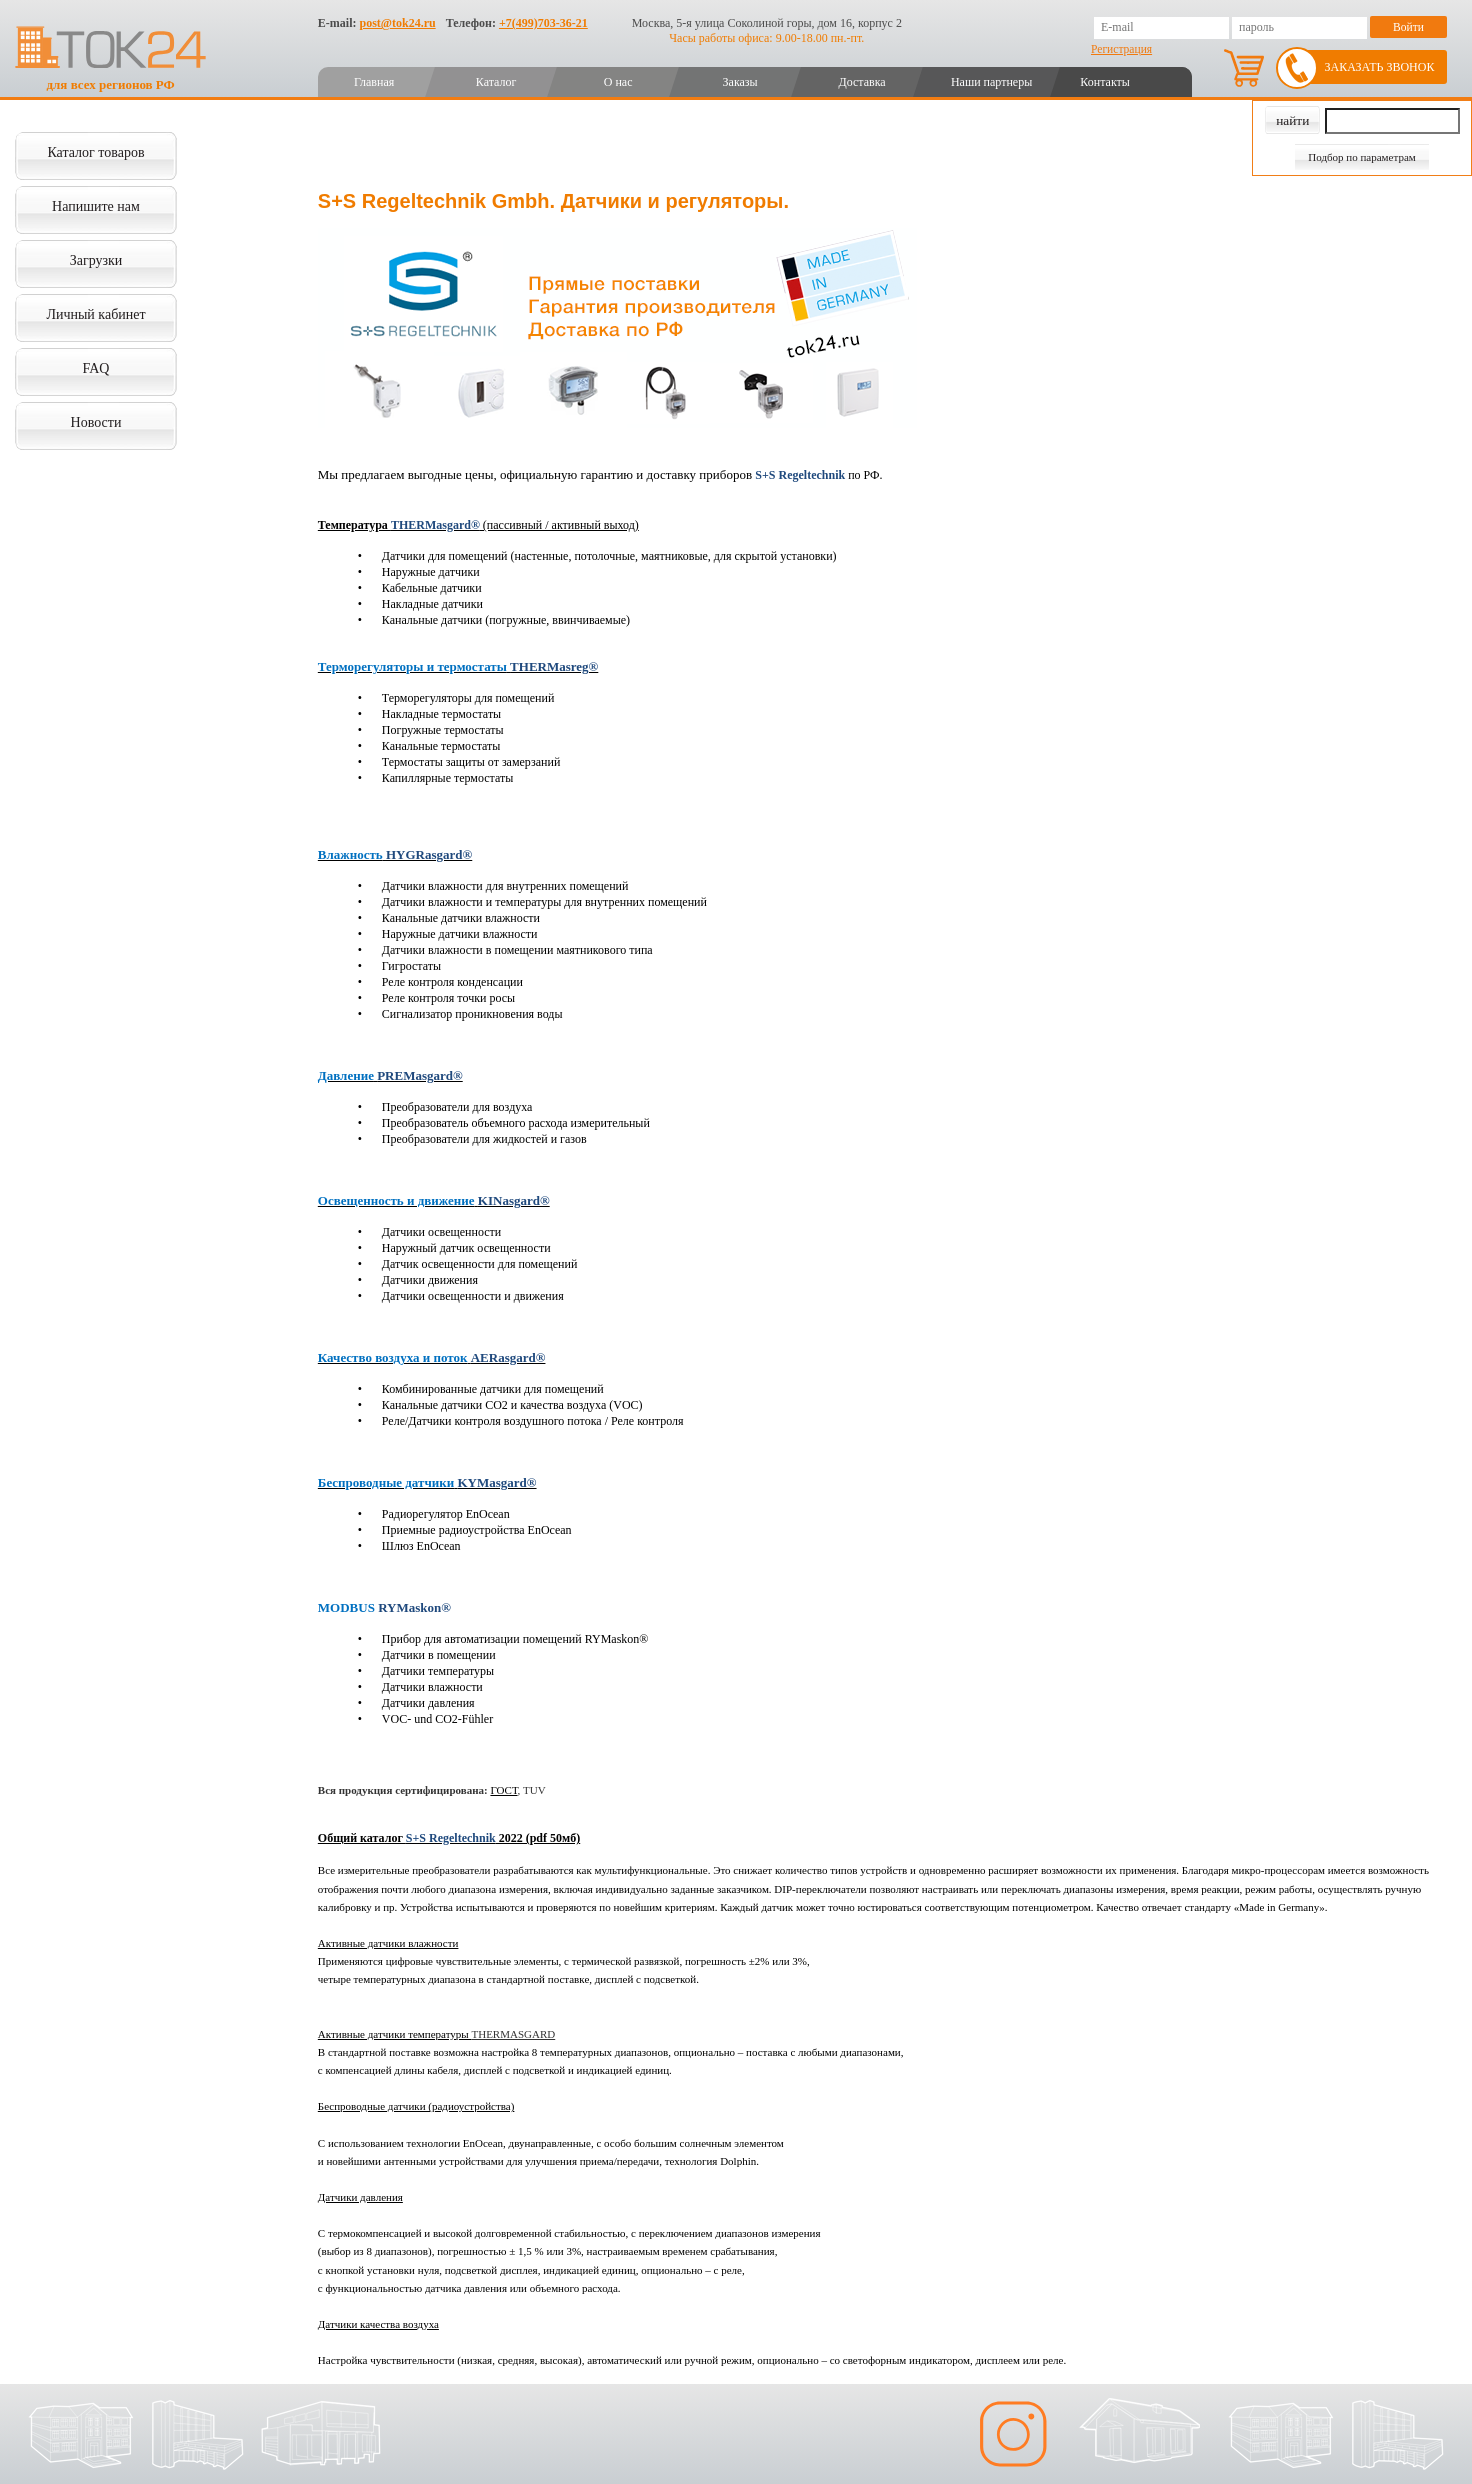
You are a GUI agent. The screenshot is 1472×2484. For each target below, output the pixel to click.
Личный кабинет (95, 314)
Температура (354, 525)
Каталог (496, 82)
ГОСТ (503, 1790)
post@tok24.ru (397, 23)
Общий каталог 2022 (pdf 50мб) (449, 1838)
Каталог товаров (95, 152)
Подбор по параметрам (1362, 157)
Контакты (1105, 82)
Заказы (740, 82)
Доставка (862, 82)
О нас (618, 82)
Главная (374, 82)
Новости (96, 422)
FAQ (96, 368)
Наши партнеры (991, 82)
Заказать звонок (1380, 67)
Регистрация (1121, 49)
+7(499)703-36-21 (543, 23)
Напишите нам (96, 206)
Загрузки (96, 260)
